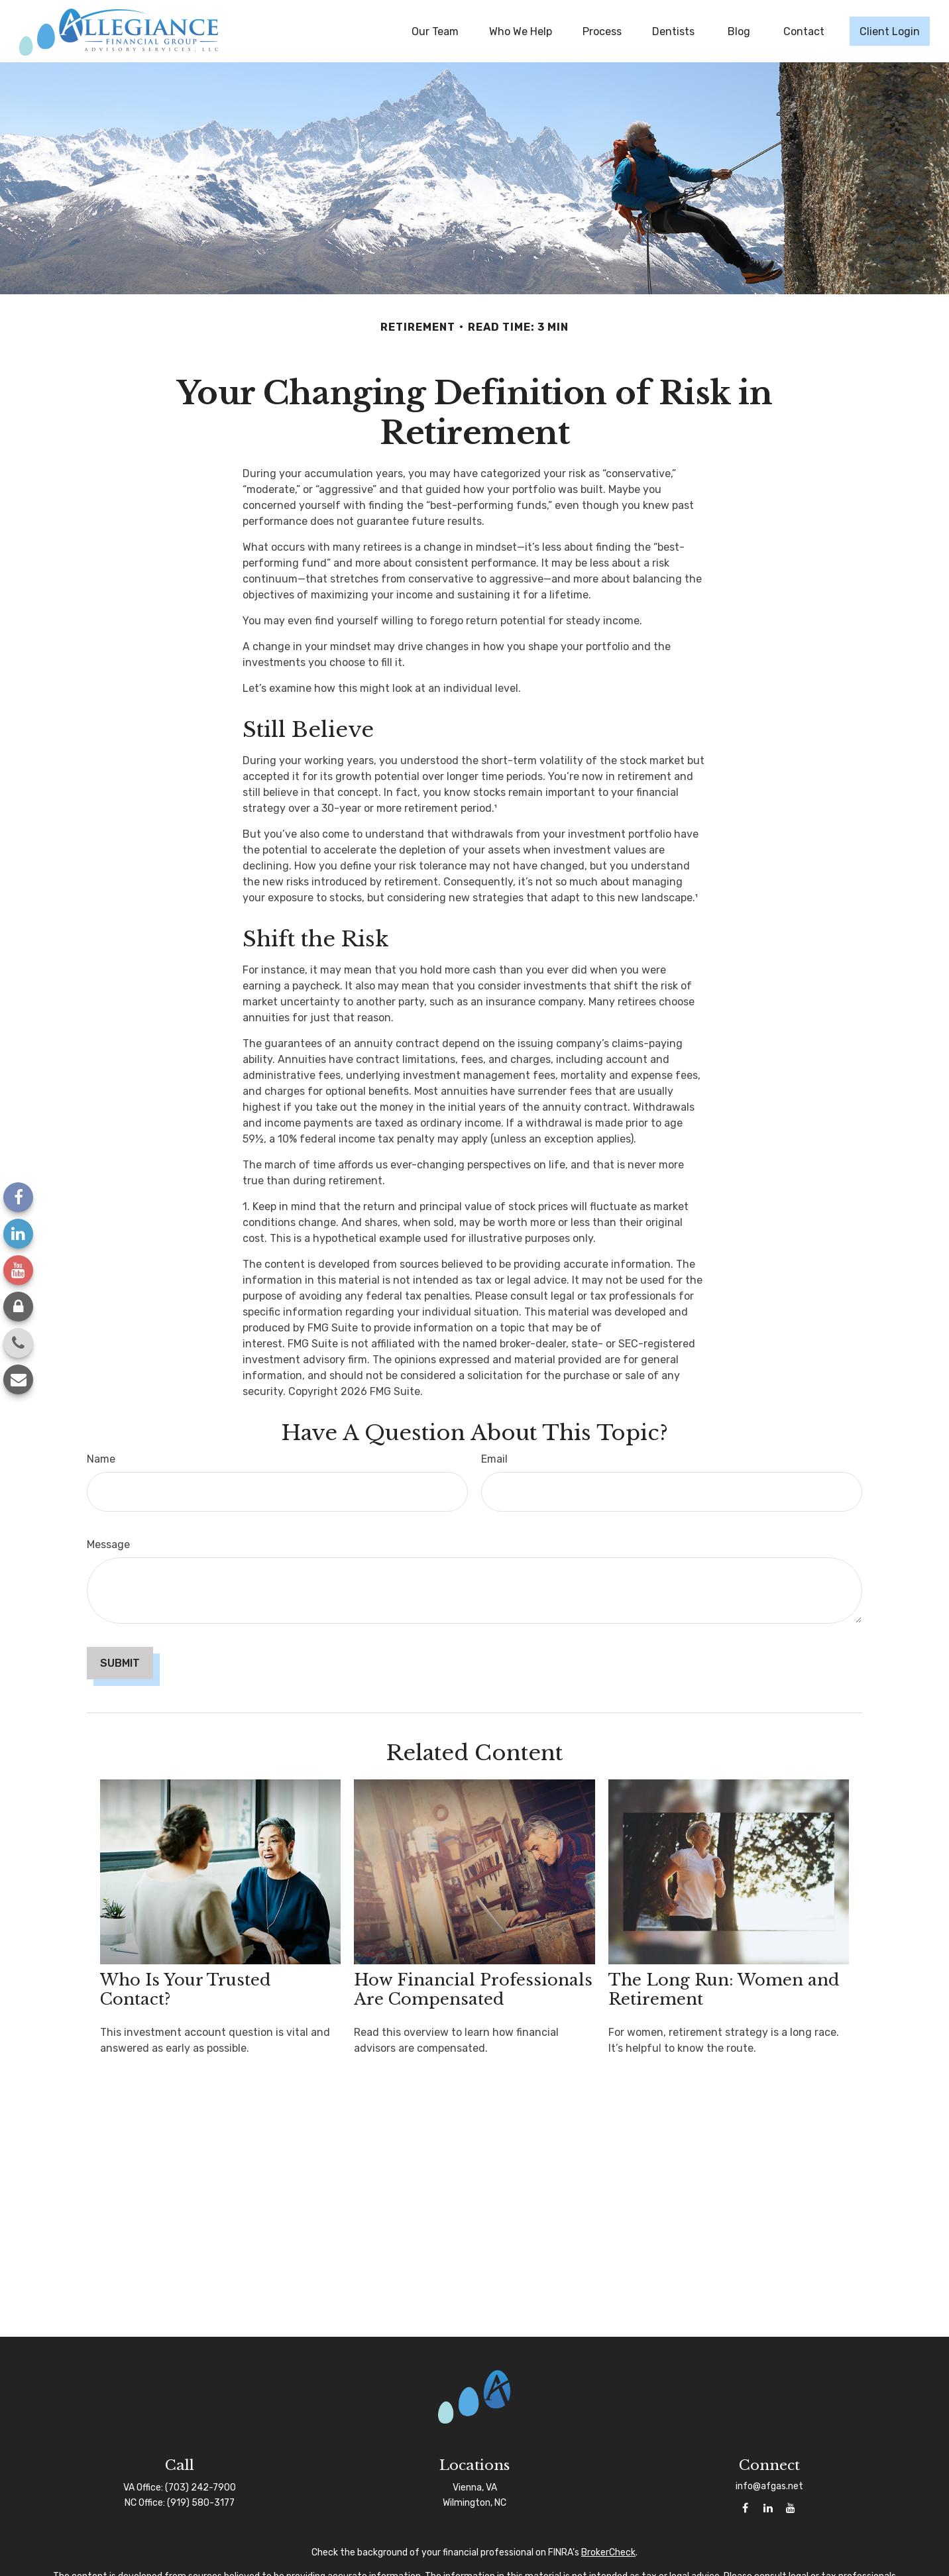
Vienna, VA (475, 2487)
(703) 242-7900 (200, 2487)
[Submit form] (120, 1663)
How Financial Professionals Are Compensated (473, 1989)
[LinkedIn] (18, 1234)
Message (108, 1544)
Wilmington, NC (474, 2502)
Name (101, 1459)
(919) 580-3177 (201, 2502)
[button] (435, 31)
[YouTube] (18, 1270)
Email (494, 1459)
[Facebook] (18, 1197)
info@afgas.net (769, 2486)
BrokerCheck (608, 2552)
